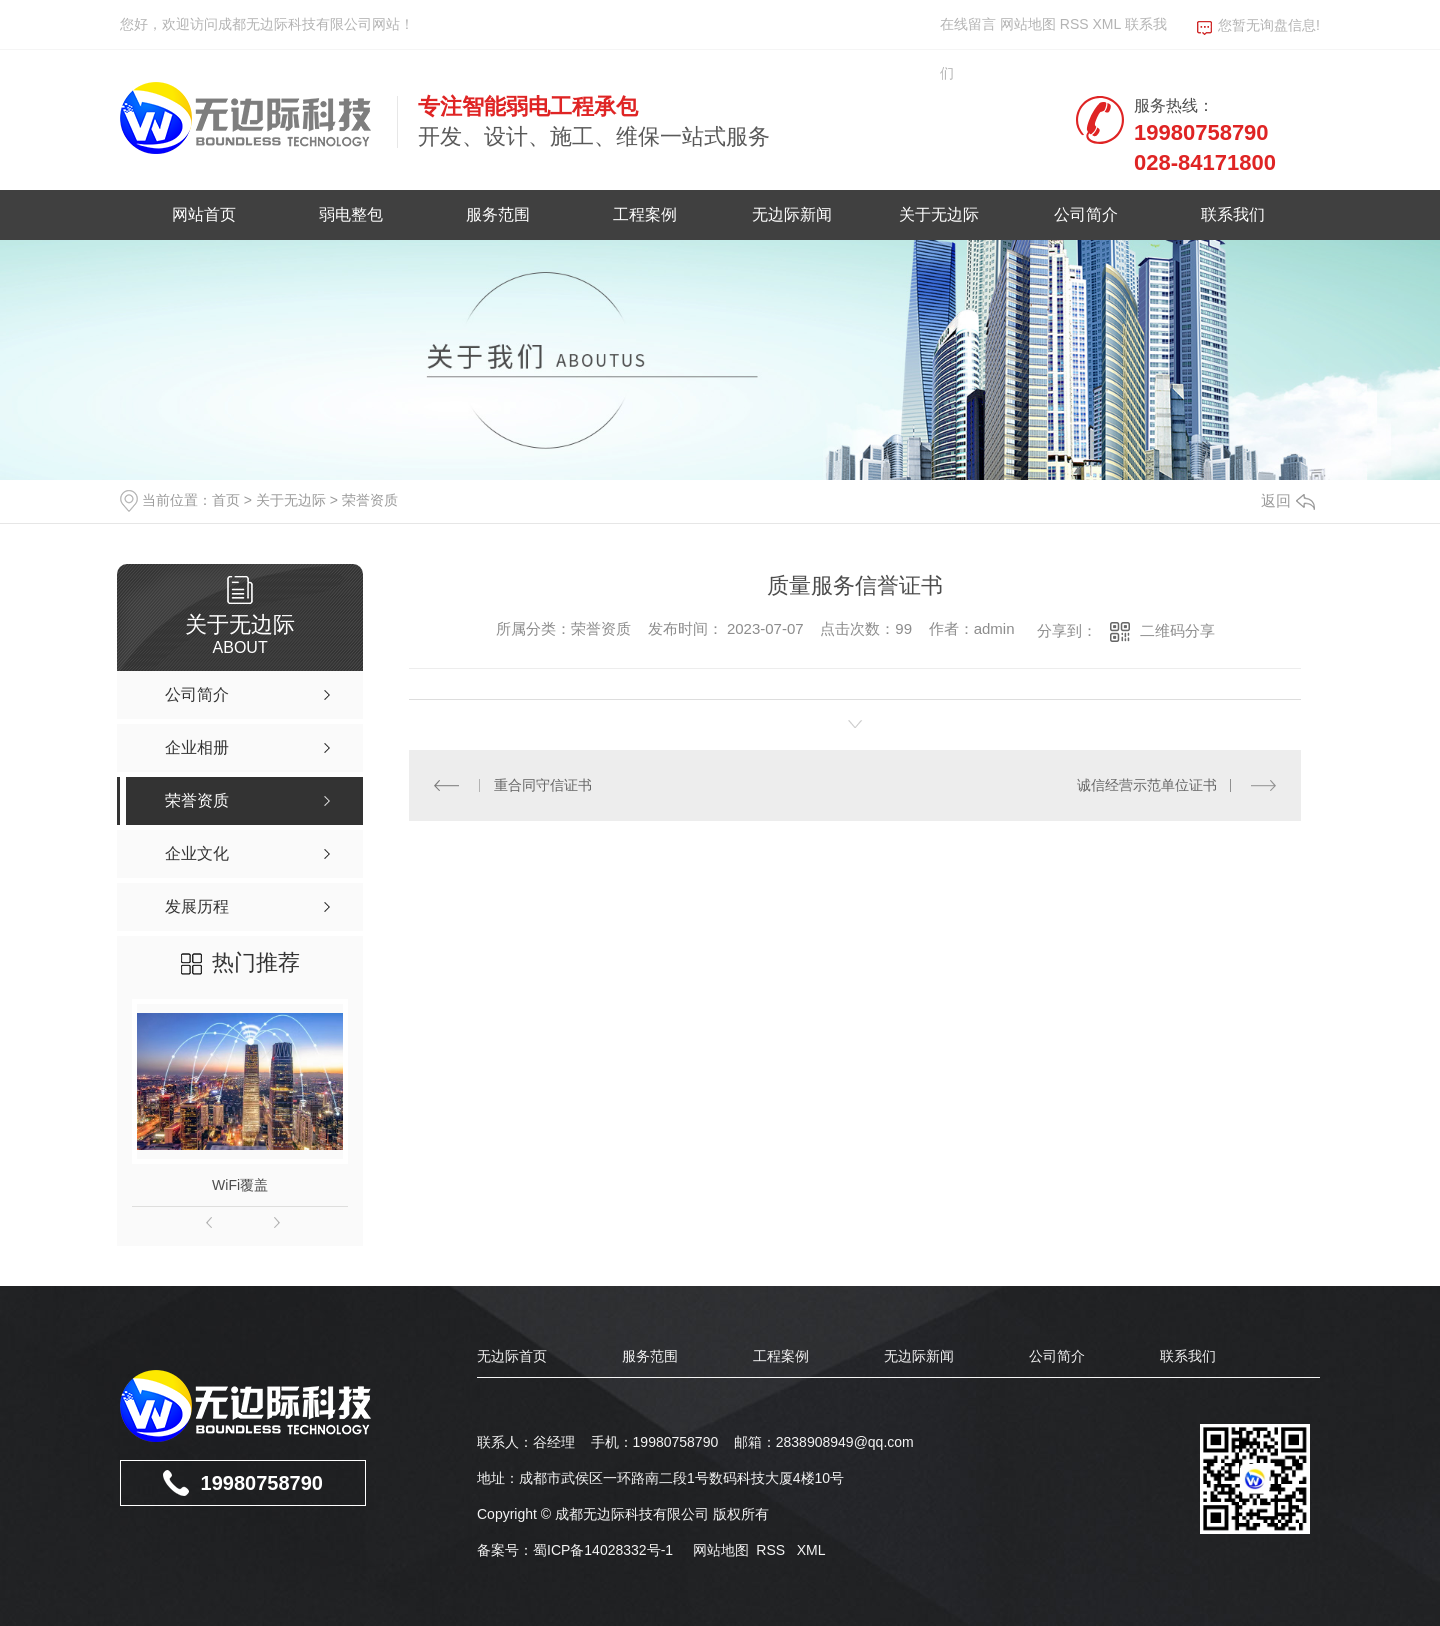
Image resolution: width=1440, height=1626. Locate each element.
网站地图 (1028, 24)
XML (1108, 24)
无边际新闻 (792, 214)
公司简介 (1086, 214)
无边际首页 (512, 1356)
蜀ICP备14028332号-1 (603, 1550)
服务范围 (498, 214)
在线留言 (968, 24)
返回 (1288, 500)
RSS (1076, 24)
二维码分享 (1177, 630)
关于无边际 (939, 214)
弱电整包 (351, 214)
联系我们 (1233, 214)
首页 (226, 500)
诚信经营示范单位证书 (1147, 785)
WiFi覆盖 (240, 1185)
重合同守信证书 (543, 785)
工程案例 (645, 214)
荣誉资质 (370, 500)
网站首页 (204, 214)
